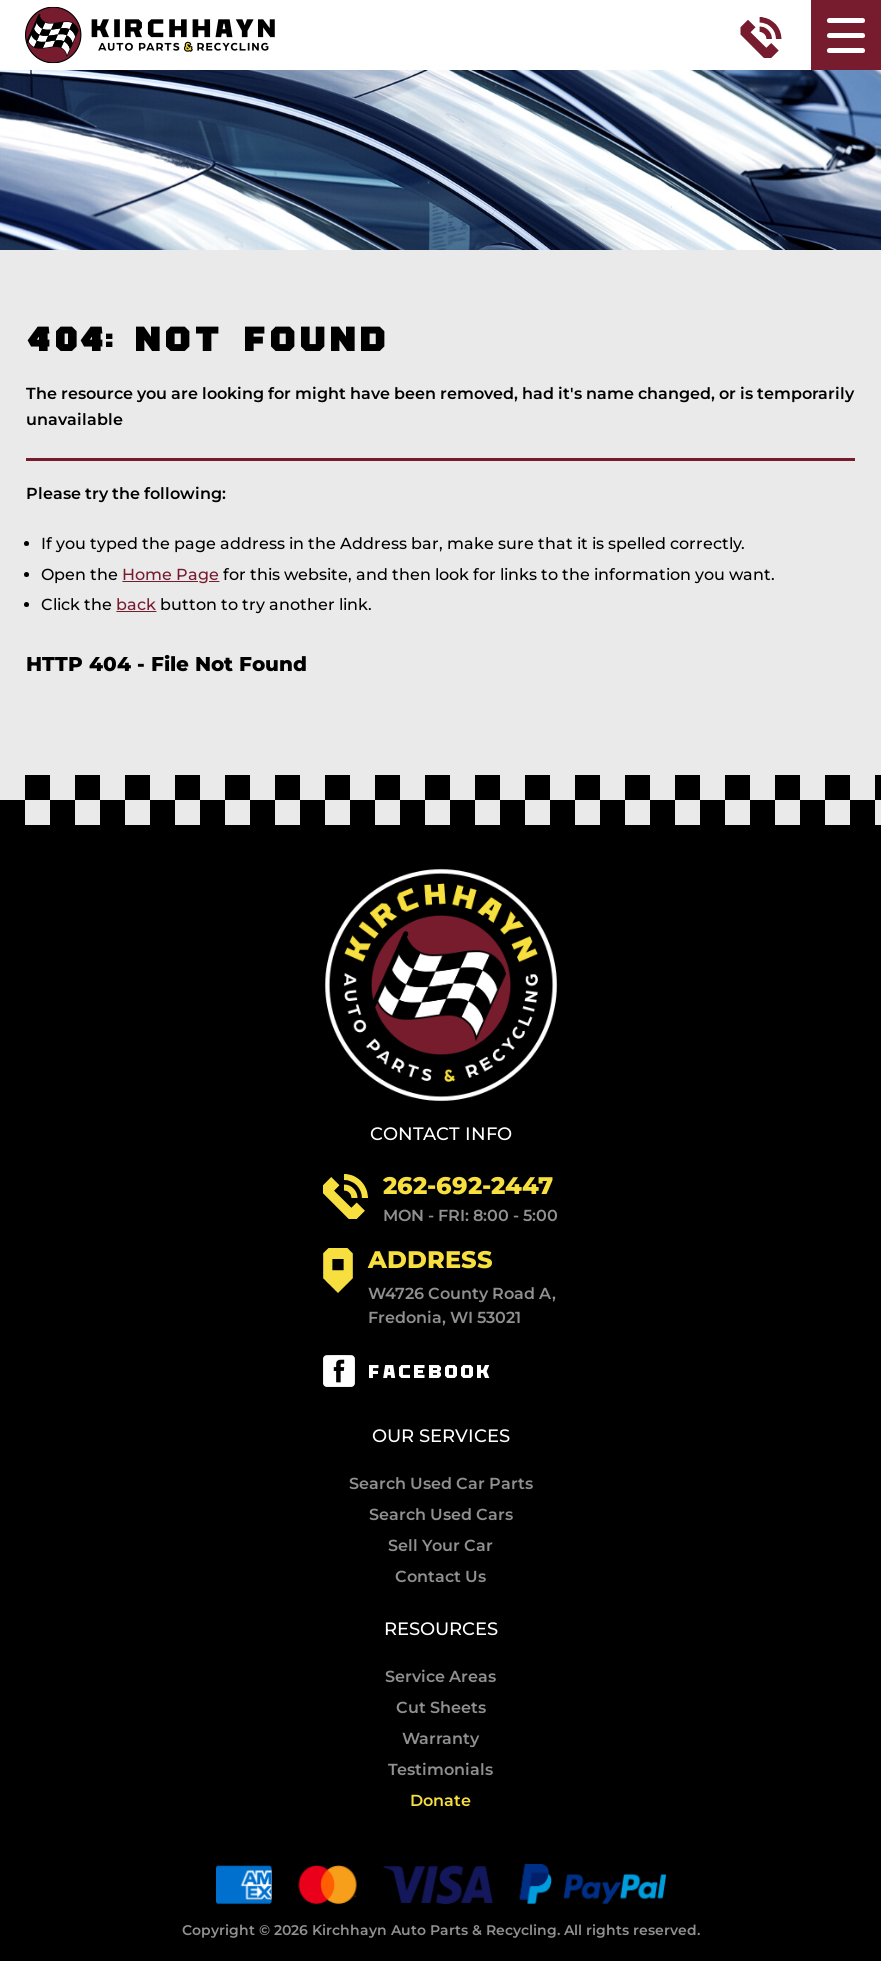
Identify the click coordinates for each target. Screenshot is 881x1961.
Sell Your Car (440, 1546)
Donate (440, 1801)
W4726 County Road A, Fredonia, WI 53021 (462, 1305)
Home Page (170, 574)
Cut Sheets (441, 1708)
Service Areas (440, 1677)
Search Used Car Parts (441, 1484)
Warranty (440, 1739)
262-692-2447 (468, 1185)
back (136, 604)
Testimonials (440, 1770)
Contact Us (440, 1577)
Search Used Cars (441, 1515)
